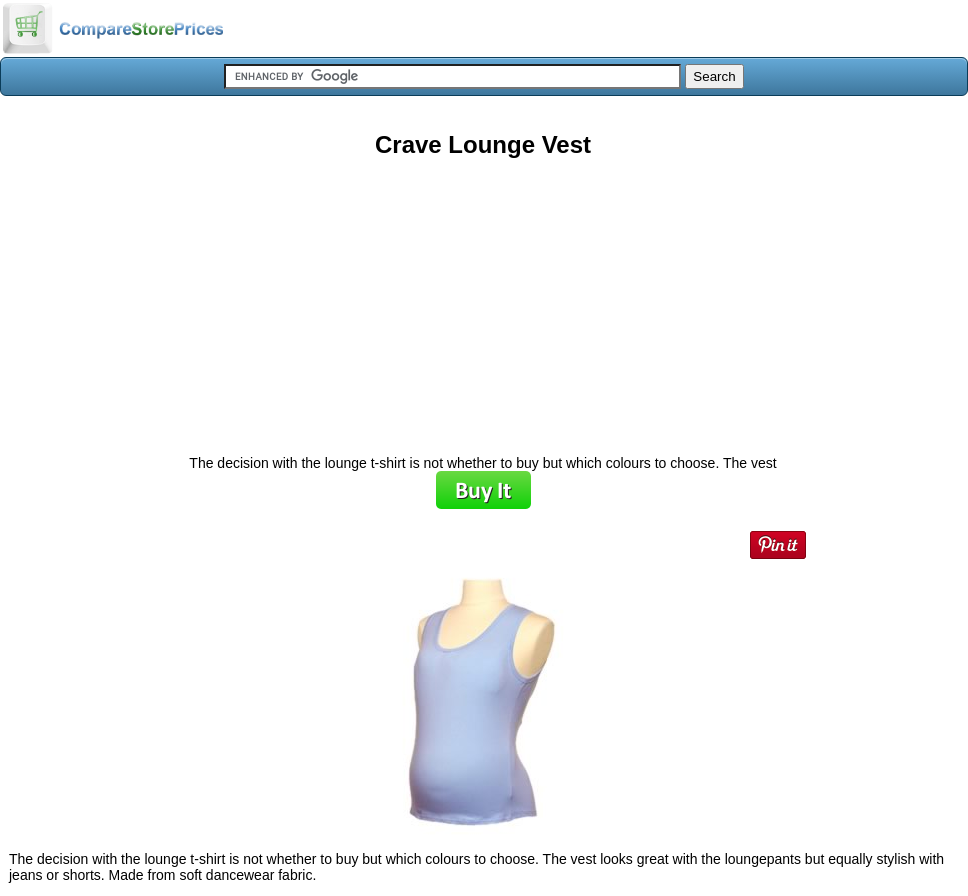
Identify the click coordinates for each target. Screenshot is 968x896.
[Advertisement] (483, 299)
